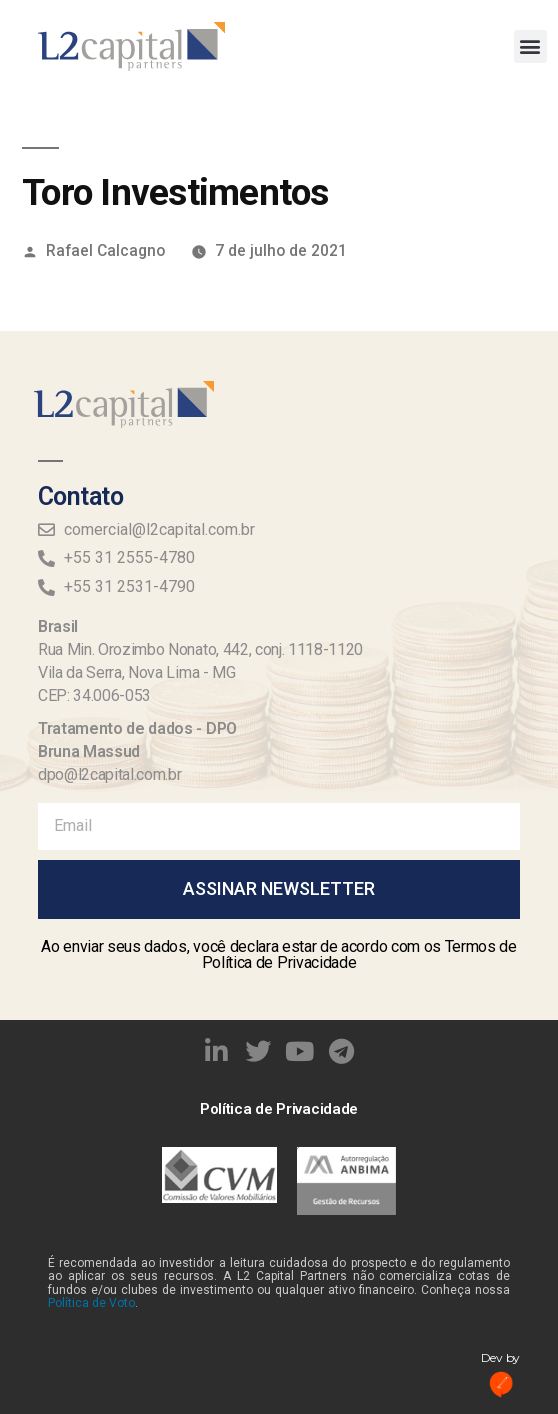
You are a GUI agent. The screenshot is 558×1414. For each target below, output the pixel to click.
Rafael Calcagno (105, 250)
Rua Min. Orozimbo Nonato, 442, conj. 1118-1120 (200, 649)
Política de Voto (91, 1303)
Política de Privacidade (279, 1109)
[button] (530, 46)
